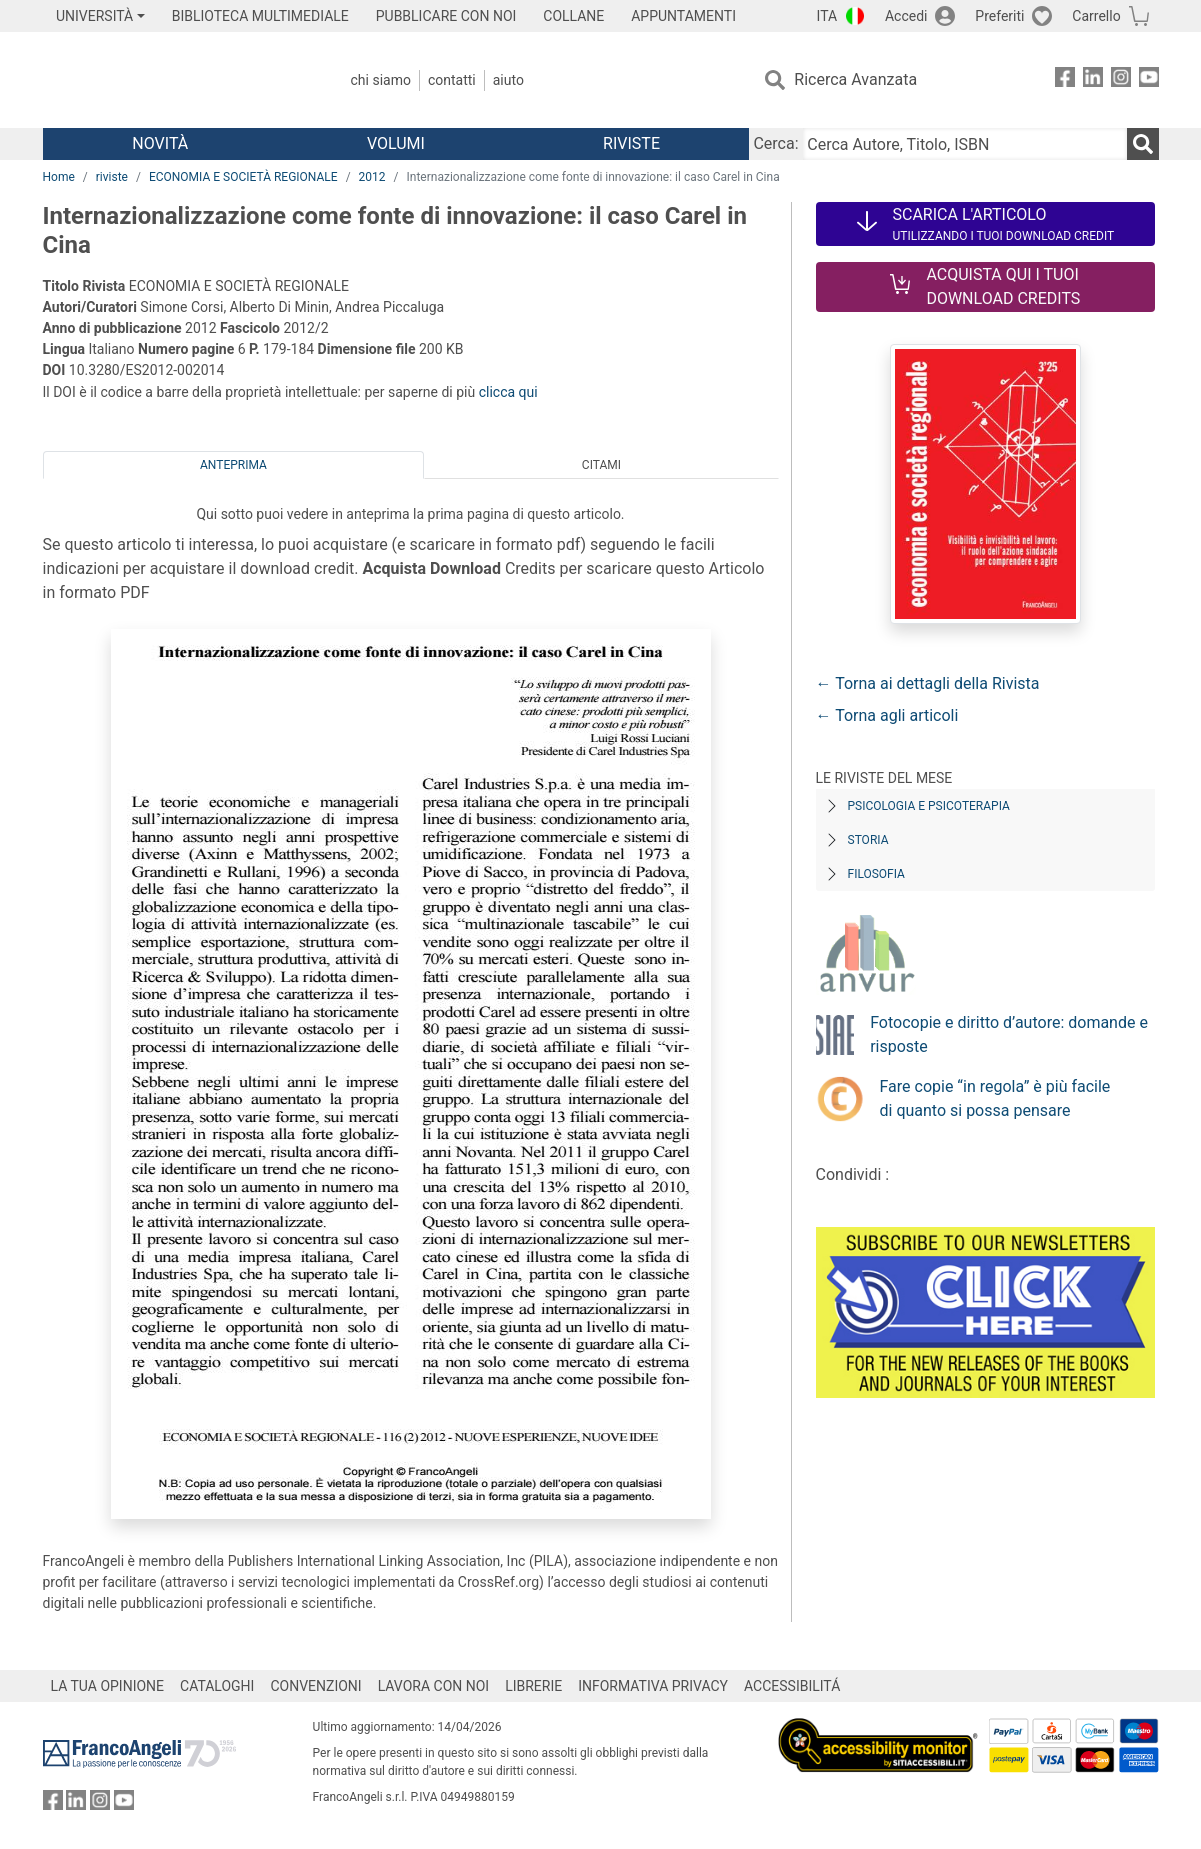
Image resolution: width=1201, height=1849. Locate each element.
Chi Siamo (381, 80)
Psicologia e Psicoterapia (929, 806)
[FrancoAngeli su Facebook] (1065, 80)
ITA (827, 16)
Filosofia (876, 874)
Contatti (452, 80)
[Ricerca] (1143, 144)
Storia (868, 840)
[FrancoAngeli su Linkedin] (1093, 80)
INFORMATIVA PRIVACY (653, 1686)
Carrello (1096, 16)
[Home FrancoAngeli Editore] (175, 80)
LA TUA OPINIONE (108, 1686)
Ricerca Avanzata (855, 79)
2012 (372, 177)
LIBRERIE (533, 1686)
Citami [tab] (601, 465)
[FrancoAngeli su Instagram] (1121, 80)
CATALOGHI (217, 1686)
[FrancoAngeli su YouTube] (1149, 80)
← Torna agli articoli (887, 715)
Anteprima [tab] (233, 465)
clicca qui (508, 392)
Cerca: (775, 143)
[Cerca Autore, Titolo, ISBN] (965, 144)
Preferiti (999, 16)
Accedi (906, 16)
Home (59, 177)
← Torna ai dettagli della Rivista (928, 683)
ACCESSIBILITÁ (792, 1686)
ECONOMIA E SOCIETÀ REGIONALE (243, 177)
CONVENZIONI (315, 1686)
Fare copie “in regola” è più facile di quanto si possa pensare (995, 1098)
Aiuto (508, 80)
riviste (112, 177)
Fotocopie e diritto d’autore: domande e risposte (1009, 1034)
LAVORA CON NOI (434, 1686)
